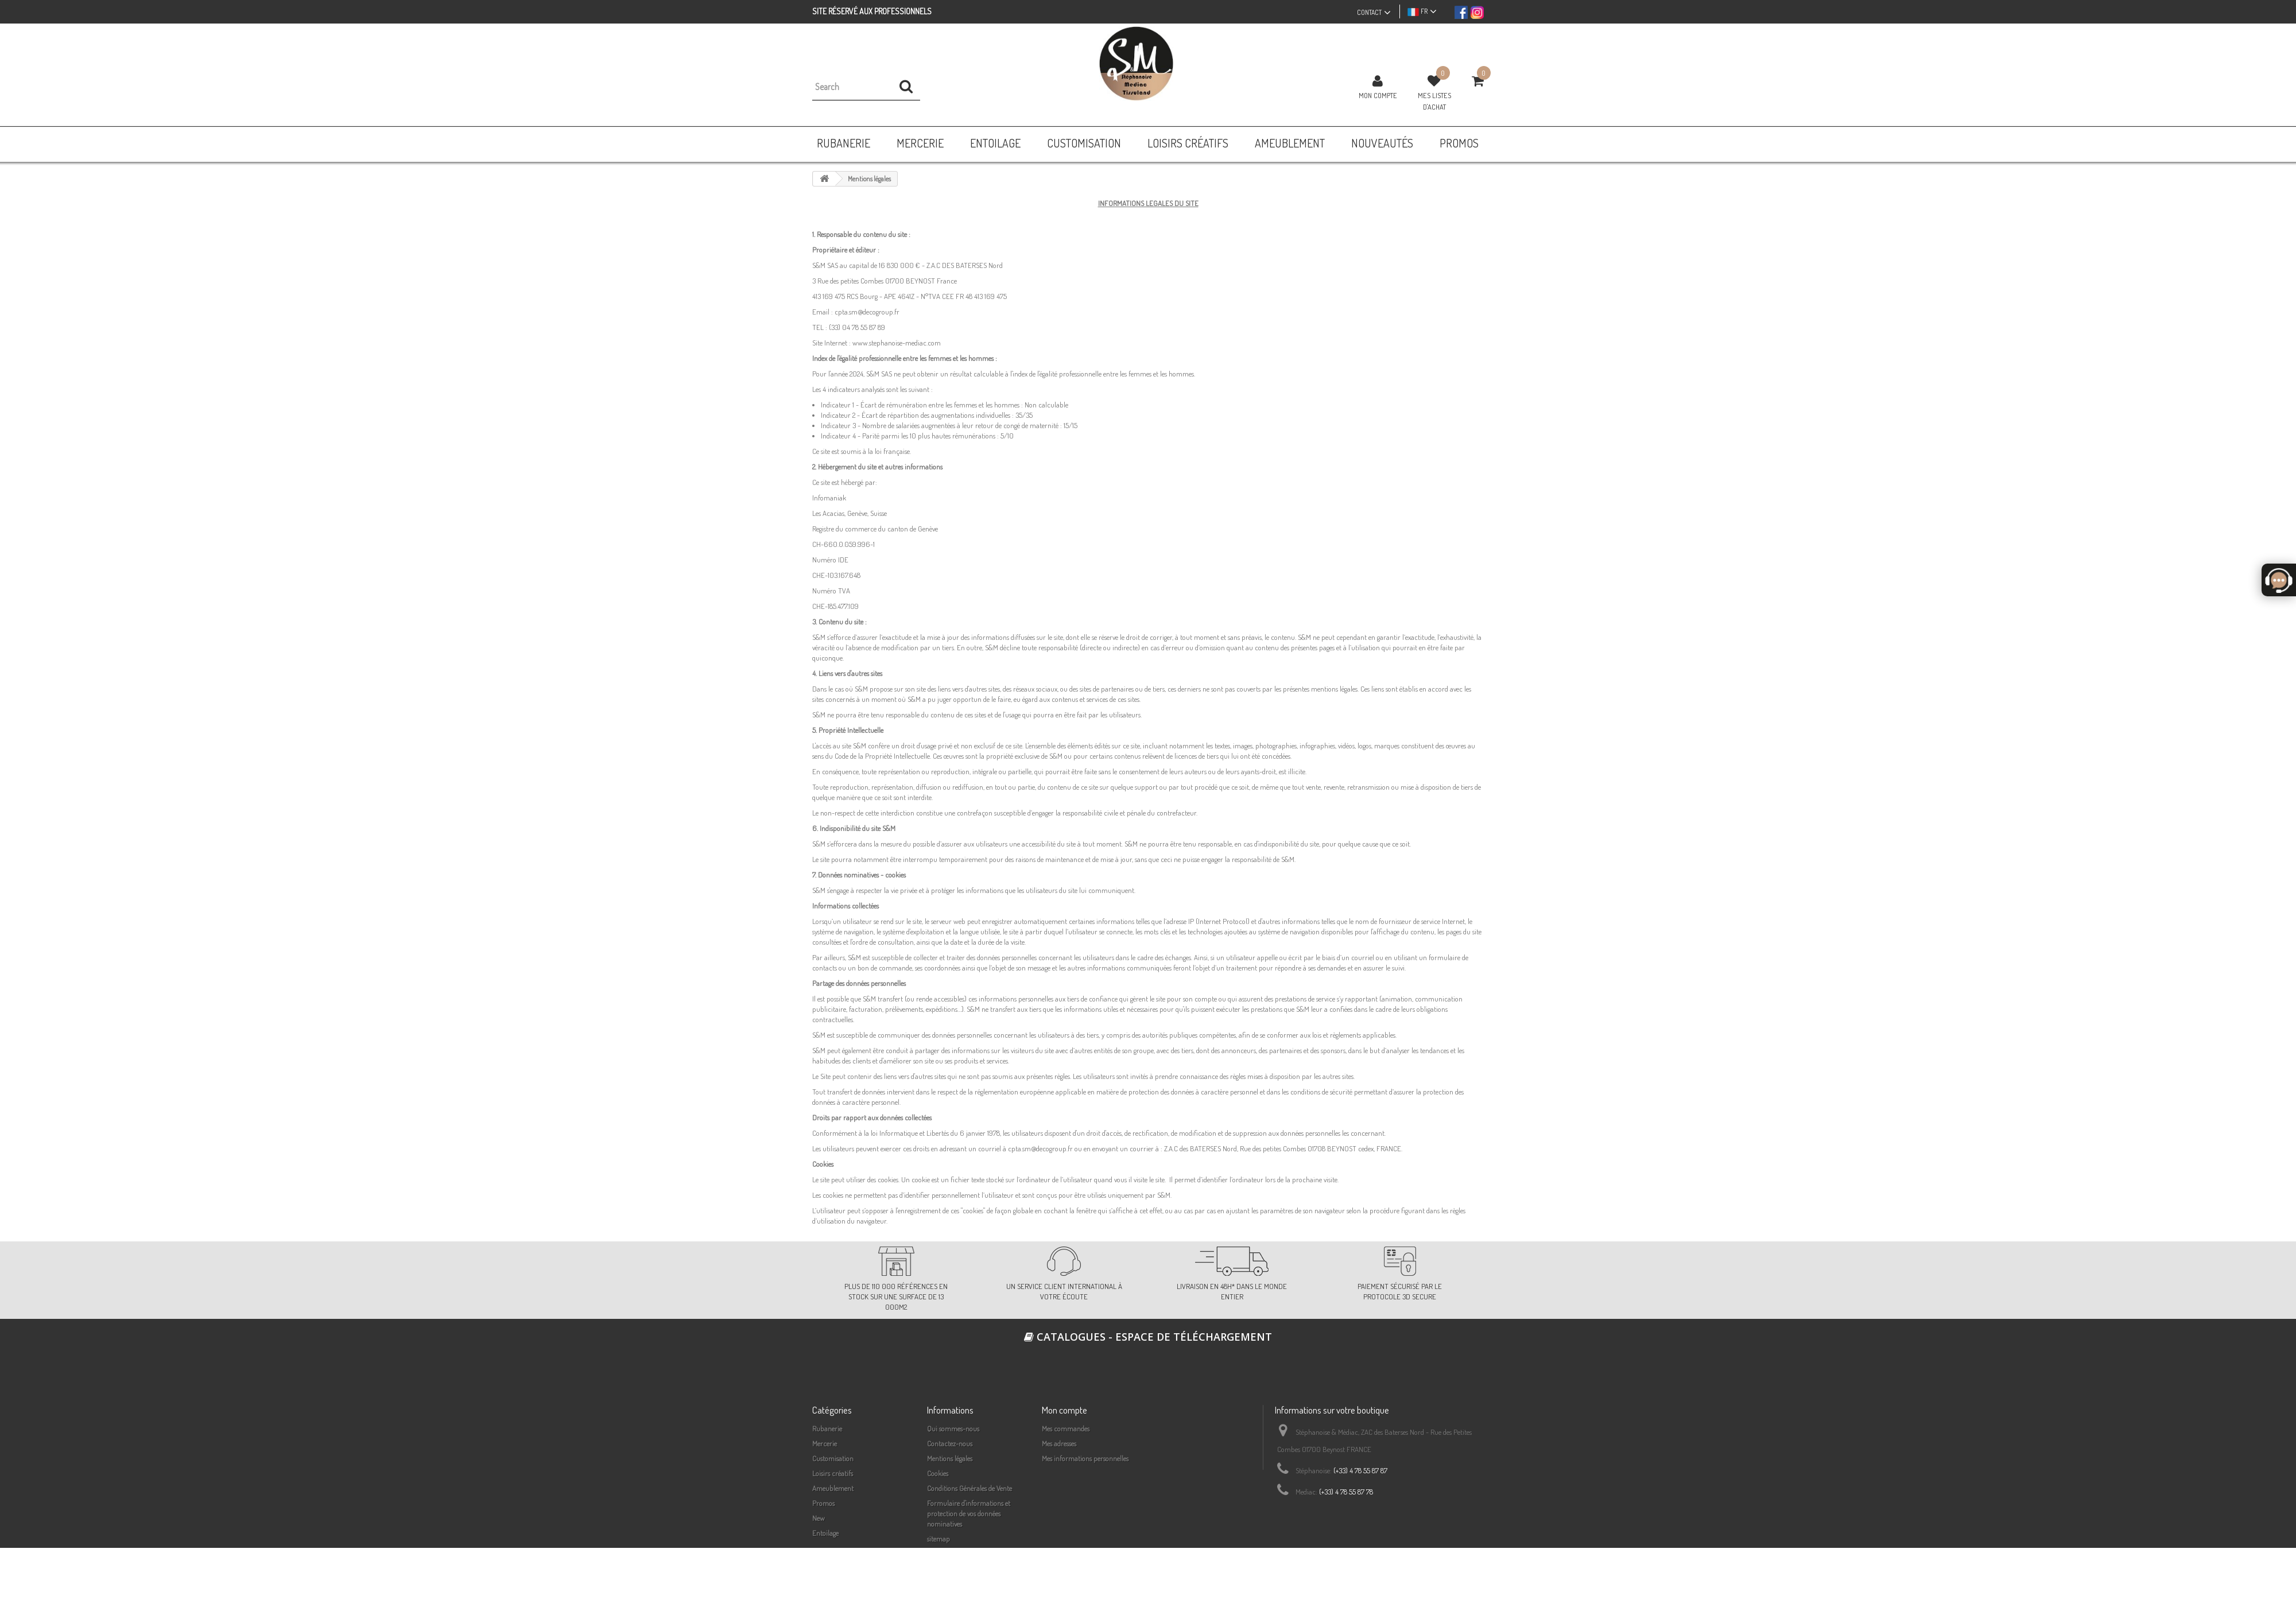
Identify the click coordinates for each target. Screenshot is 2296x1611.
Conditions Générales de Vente (969, 1488)
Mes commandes (1065, 1428)
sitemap (938, 1538)
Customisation (833, 1458)
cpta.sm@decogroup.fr (867, 311)
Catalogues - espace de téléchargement (1148, 1337)
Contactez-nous (949, 1443)
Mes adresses (1059, 1443)
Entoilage (825, 1533)
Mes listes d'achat (1434, 101)
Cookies (937, 1473)
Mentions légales (949, 1458)
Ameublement (833, 1488)
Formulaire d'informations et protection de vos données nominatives (968, 1513)
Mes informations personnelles (1085, 1458)
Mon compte (1378, 95)
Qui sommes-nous (953, 1428)
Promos (823, 1503)
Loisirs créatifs (832, 1473)
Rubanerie (827, 1428)
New (818, 1518)
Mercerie (824, 1443)
